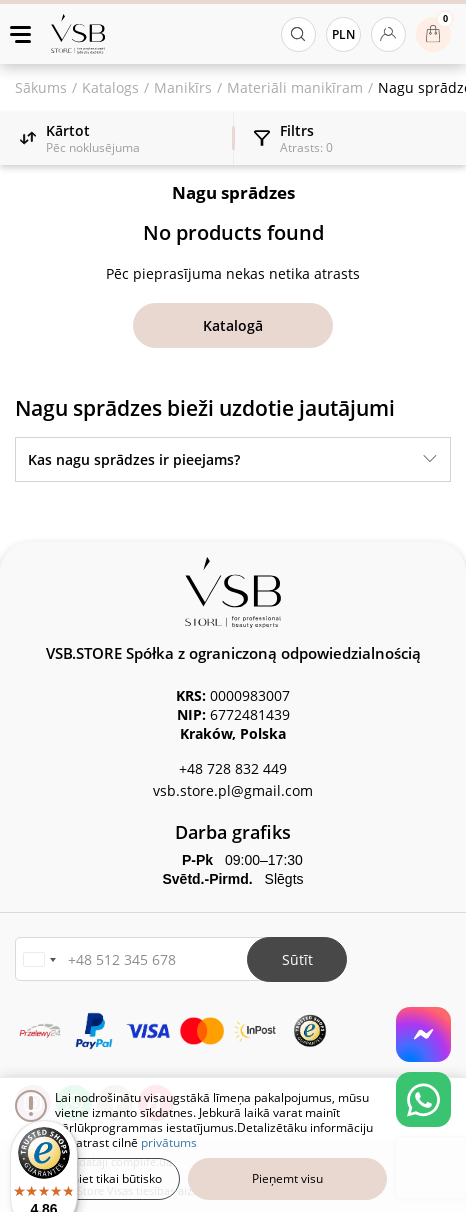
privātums (169, 1142)
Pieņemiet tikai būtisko (99, 1178)
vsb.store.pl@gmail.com (233, 790)
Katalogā (233, 325)
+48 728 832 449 (233, 768)
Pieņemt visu (287, 1178)
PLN (343, 34)
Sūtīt (297, 959)
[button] (39, 959)
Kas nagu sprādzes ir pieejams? (134, 459)
